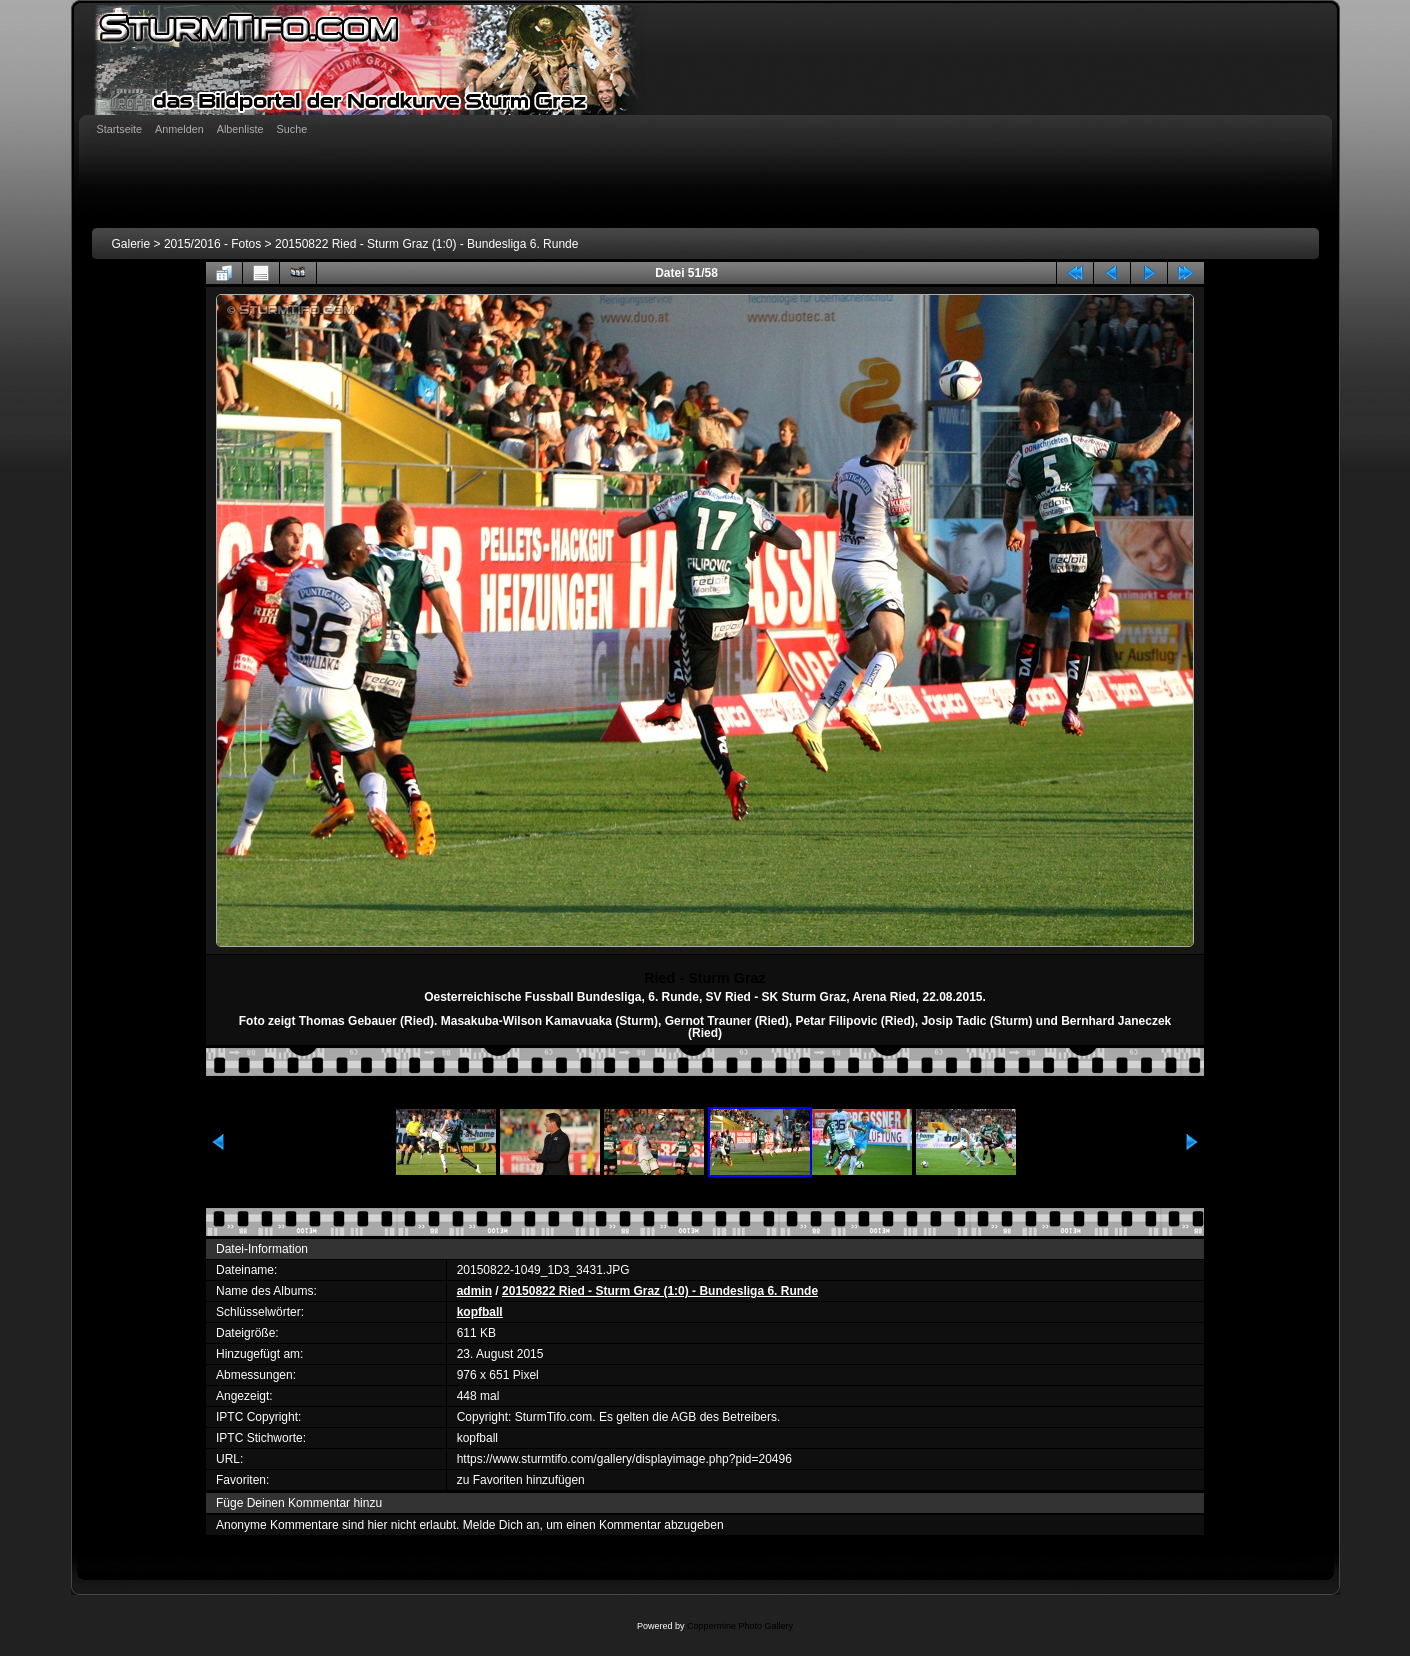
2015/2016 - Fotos (212, 244)
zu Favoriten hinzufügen (521, 1480)
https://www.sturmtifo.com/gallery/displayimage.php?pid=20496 (624, 1459)
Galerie (131, 244)
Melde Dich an (501, 1525)
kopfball (480, 1312)
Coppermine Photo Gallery (740, 1626)
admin (474, 1291)
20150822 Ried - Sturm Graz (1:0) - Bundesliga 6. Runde (427, 244)
